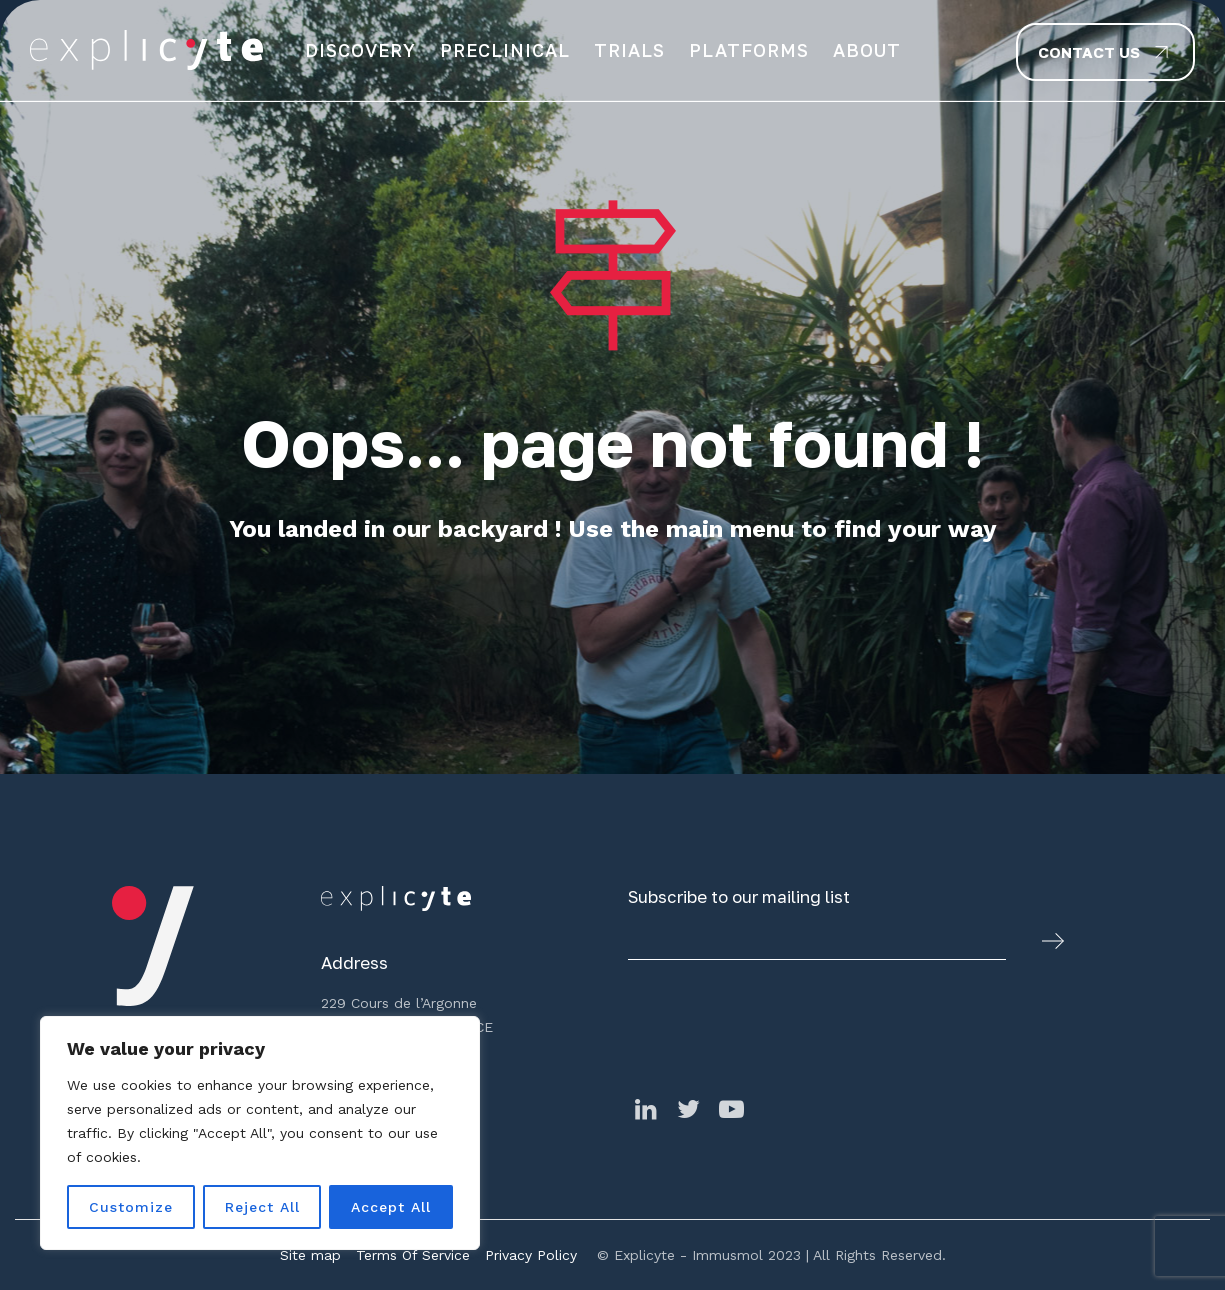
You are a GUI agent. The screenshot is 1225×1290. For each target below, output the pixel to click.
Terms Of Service (413, 1255)
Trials (629, 50)
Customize (131, 1207)
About (867, 50)
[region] (260, 1133)
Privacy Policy (531, 1255)
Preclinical (505, 50)
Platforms (749, 50)
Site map (310, 1255)
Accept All (391, 1207)
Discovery (360, 50)
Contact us (1089, 52)
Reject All (262, 1207)
